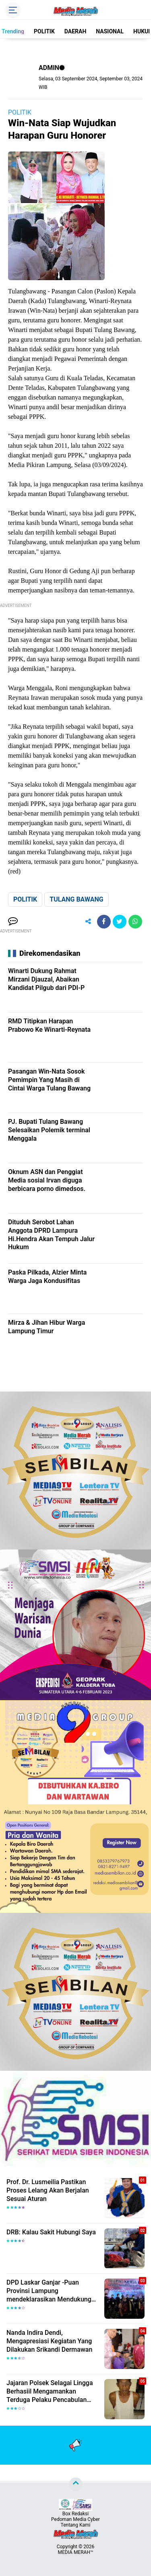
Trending (13, 31)
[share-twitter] (119, 921)
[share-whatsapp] (135, 921)
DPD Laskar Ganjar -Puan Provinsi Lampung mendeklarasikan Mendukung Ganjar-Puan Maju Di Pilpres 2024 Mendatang (48, 2291)
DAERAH (75, 31)
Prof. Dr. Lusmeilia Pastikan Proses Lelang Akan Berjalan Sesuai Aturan (47, 2190)
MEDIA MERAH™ (75, 2552)
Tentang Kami (76, 2525)
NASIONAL (110, 31)
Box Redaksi (75, 2514)
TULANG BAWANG (76, 899)
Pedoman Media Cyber (75, 2519)
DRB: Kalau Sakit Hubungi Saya (51, 2232)
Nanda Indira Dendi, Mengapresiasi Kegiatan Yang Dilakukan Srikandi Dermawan (49, 2341)
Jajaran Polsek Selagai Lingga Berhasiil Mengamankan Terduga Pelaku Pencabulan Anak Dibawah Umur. (49, 2391)
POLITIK (44, 31)
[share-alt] (88, 921)
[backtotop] (76, 2484)
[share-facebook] (104, 921)
